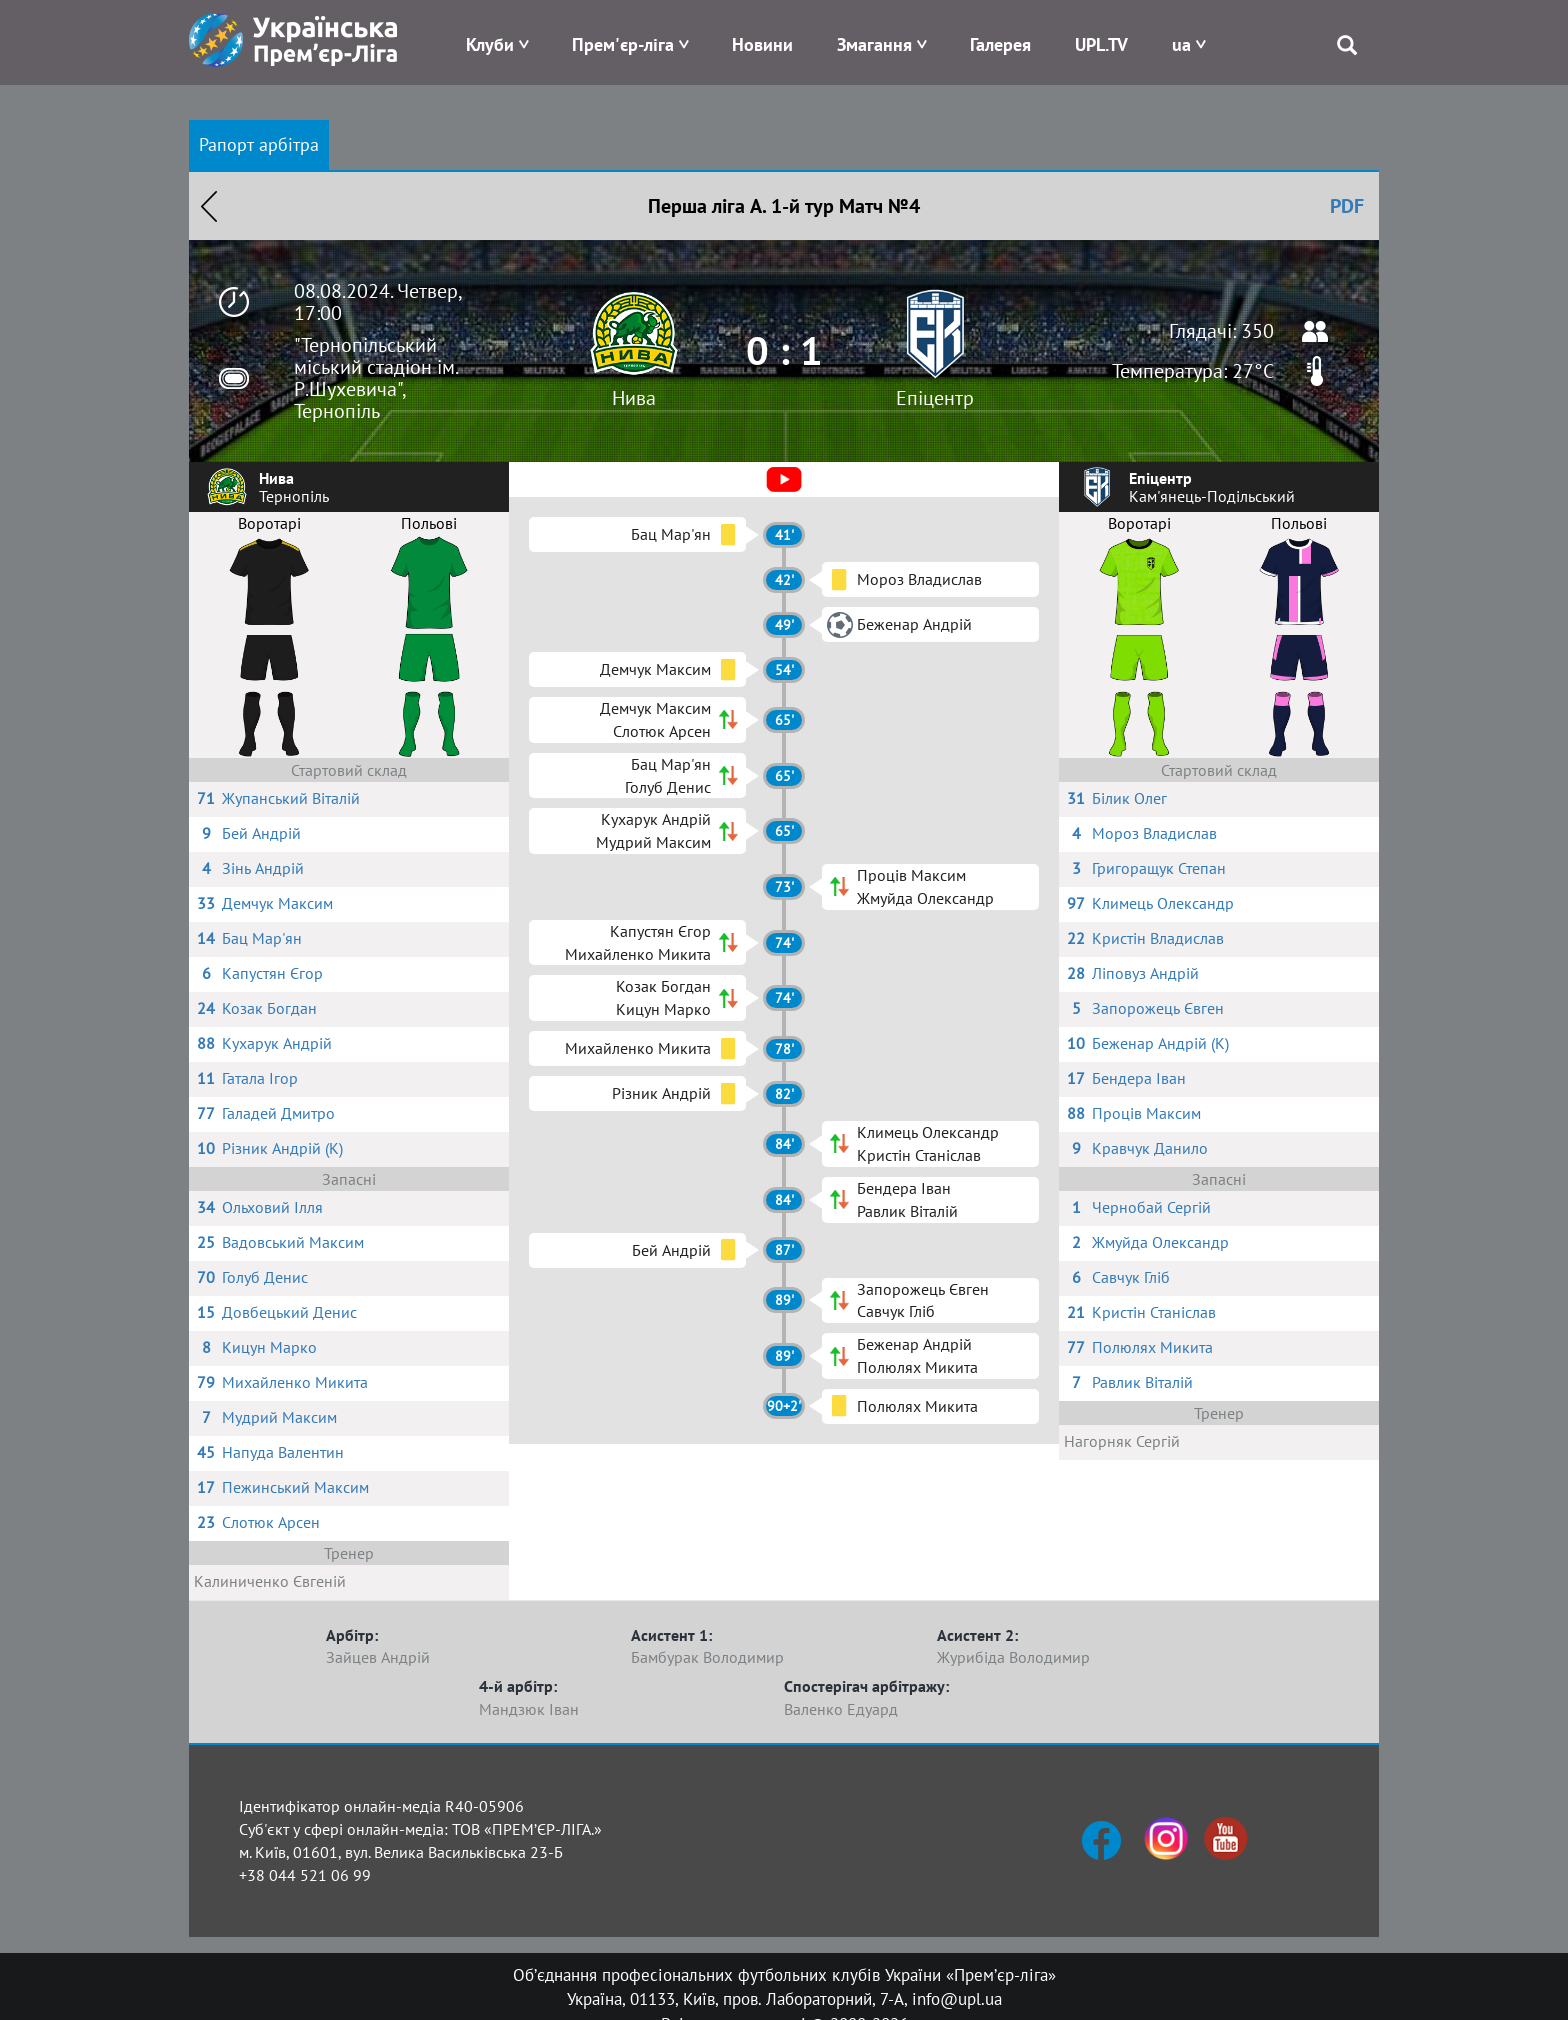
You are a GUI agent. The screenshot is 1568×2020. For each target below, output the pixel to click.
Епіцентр (935, 398)
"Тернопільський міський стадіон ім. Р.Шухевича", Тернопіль (375, 378)
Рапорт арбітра (259, 144)
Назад (209, 206)
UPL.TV (1101, 44)
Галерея (1000, 44)
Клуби (490, 44)
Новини (762, 44)
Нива (634, 398)
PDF (1347, 206)
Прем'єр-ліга (623, 44)
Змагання (874, 44)
